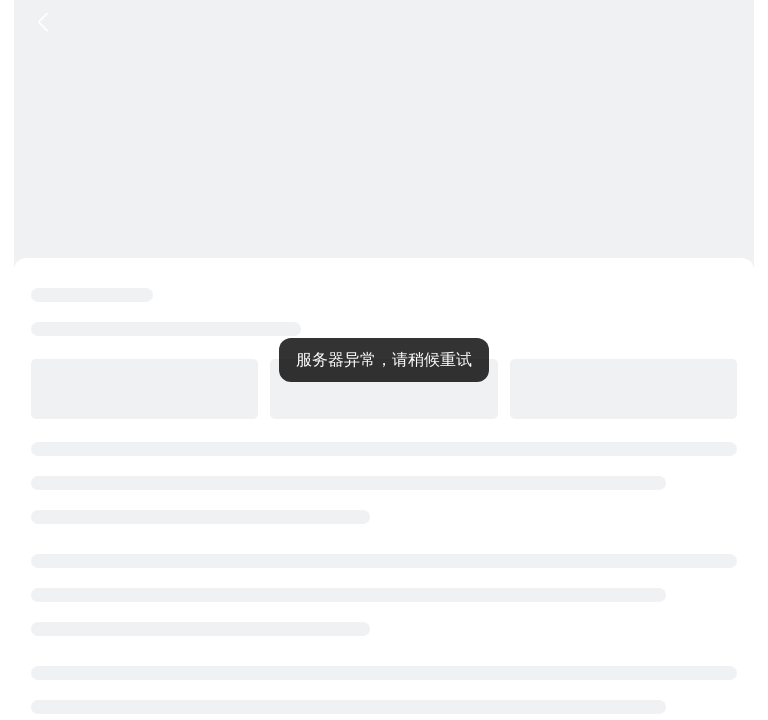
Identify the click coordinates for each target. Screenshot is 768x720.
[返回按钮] (43, 22)
